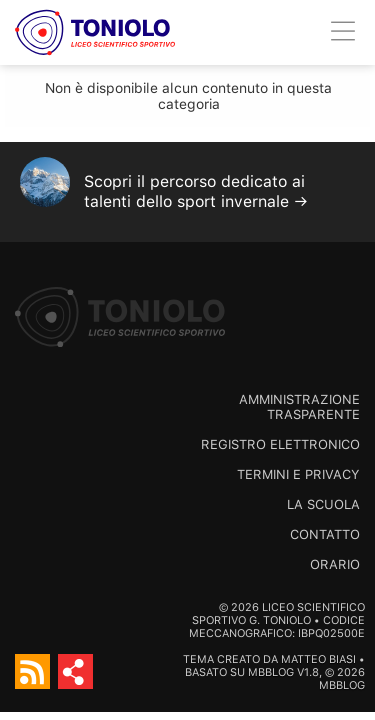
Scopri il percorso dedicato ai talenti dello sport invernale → (196, 191)
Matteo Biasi (318, 659)
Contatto (325, 534)
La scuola (323, 504)
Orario (335, 564)
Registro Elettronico (280, 444)
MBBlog (271, 672)
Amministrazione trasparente (299, 407)
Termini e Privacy (298, 474)
